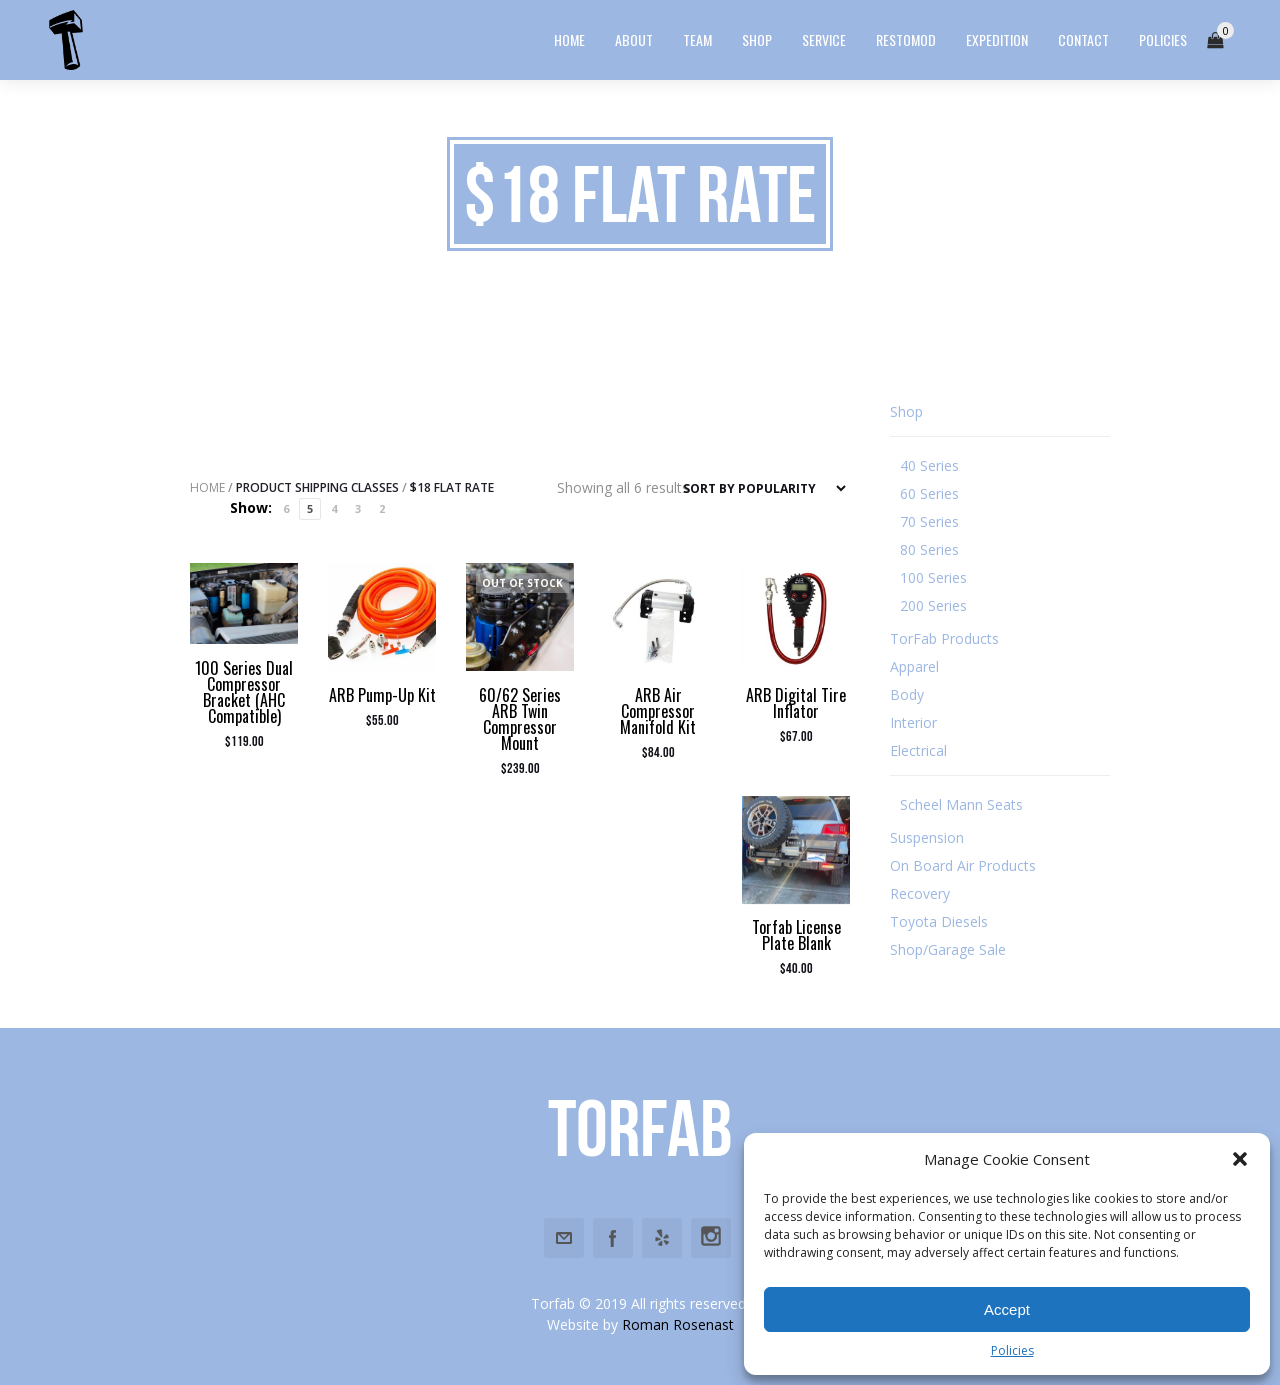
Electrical (918, 750)
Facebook (613, 1238)
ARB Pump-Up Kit (382, 695)
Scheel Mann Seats (961, 804)
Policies (1012, 1350)
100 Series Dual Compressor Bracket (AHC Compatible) (244, 692)
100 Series (933, 577)
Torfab (640, 1128)
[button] (1240, 1159)
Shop (906, 411)
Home (207, 487)
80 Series (929, 549)
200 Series (933, 605)
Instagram (711, 1238)
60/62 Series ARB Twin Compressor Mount (520, 719)
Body (907, 694)
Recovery (920, 893)
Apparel (914, 666)
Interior (913, 722)
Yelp (662, 1238)
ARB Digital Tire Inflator (796, 703)
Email (564, 1238)
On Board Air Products (963, 865)
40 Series (929, 465)
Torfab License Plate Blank (796, 935)
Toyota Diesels (939, 921)
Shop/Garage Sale (948, 949)
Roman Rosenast (678, 1324)
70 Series (929, 521)
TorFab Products (944, 638)
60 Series (929, 493)
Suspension (927, 837)
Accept (1007, 1309)
